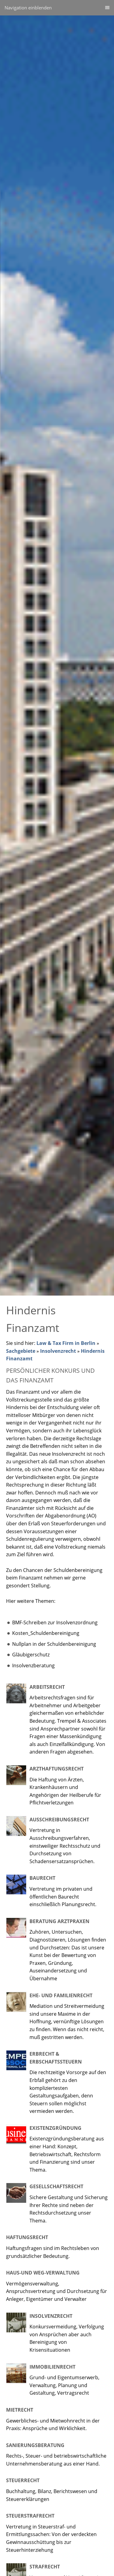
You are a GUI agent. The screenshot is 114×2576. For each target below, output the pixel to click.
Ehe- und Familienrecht (60, 1995)
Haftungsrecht (27, 2237)
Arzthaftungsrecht (56, 1768)
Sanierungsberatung (35, 2445)
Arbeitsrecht (47, 1687)
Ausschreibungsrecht (59, 1819)
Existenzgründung (55, 2128)
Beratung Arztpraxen (59, 1921)
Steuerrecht (23, 2480)
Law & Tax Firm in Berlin (65, 1343)
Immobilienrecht (52, 2367)
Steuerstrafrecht (30, 2515)
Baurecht (42, 1878)
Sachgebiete (20, 1351)
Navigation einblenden (28, 8)
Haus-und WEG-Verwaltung (43, 2272)
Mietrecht (19, 2409)
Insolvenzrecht (58, 1351)
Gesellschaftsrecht (56, 2186)
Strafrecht (44, 2566)
